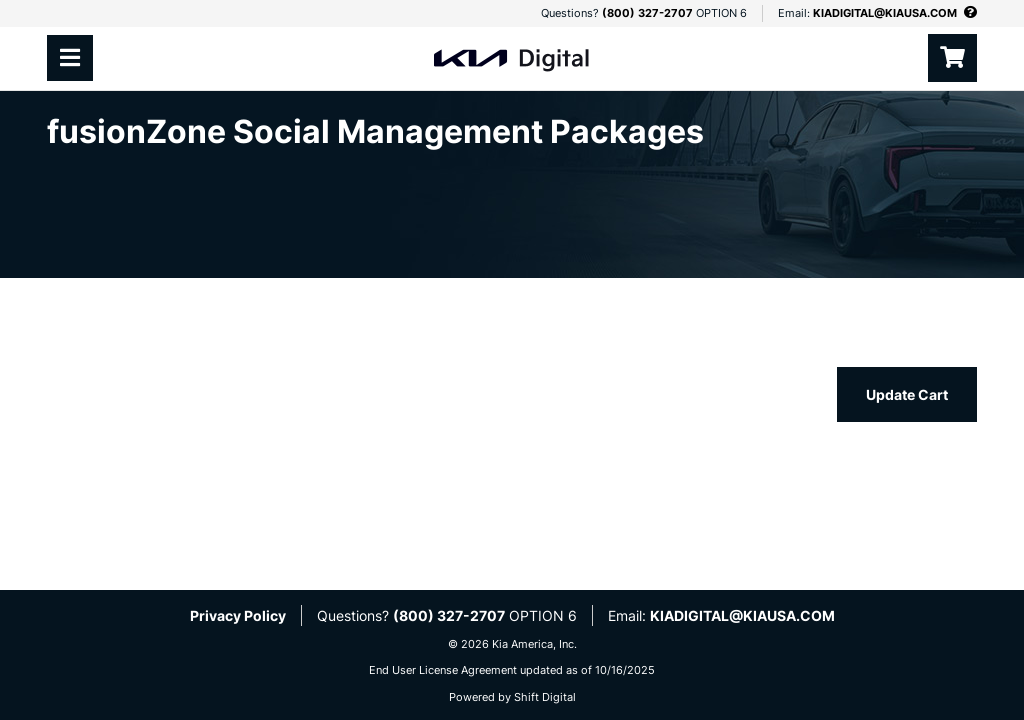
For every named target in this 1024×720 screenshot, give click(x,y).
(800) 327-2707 (647, 13)
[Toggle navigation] (70, 58)
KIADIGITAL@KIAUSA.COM (885, 13)
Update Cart (907, 394)
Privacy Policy (238, 615)
